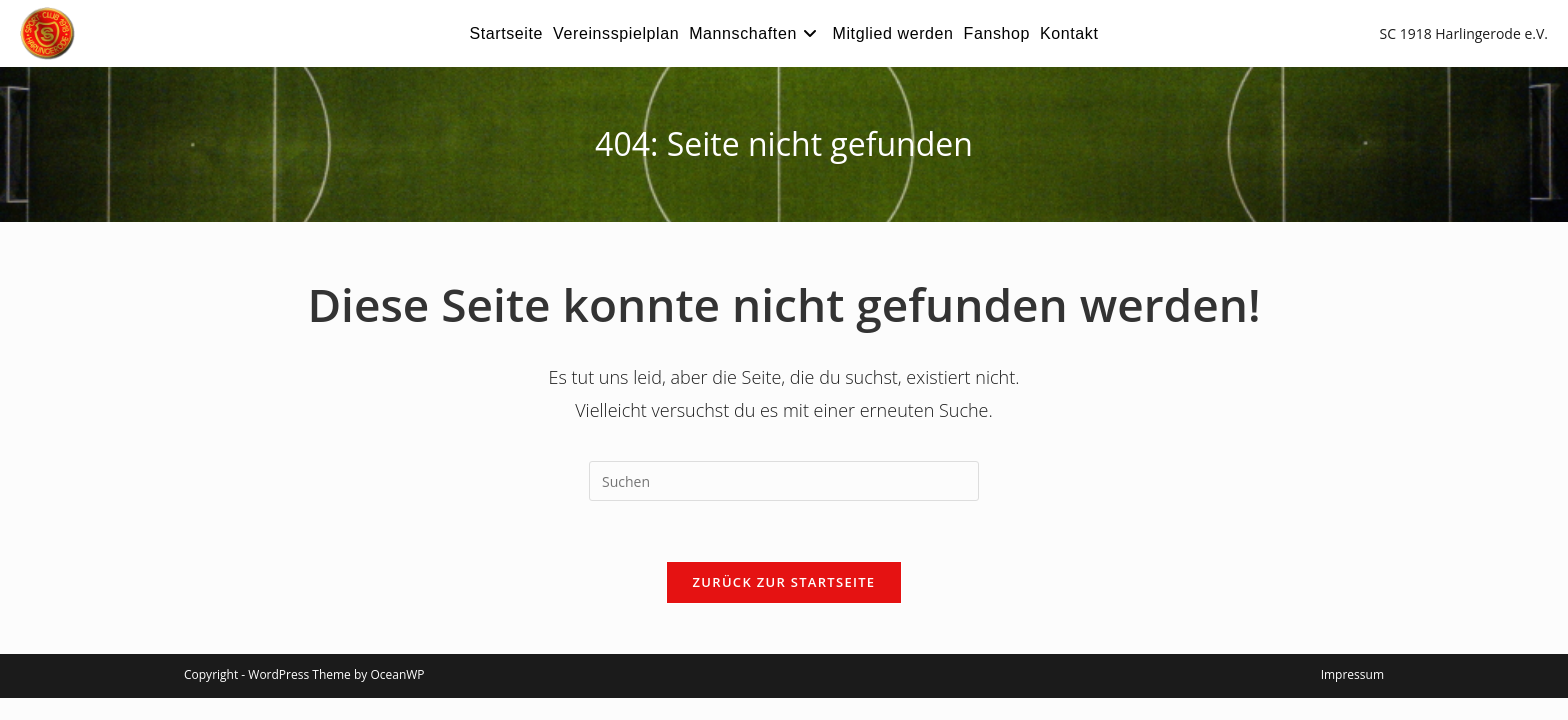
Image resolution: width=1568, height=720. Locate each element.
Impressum (1352, 674)
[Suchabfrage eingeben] (784, 481)
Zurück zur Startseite (784, 582)
